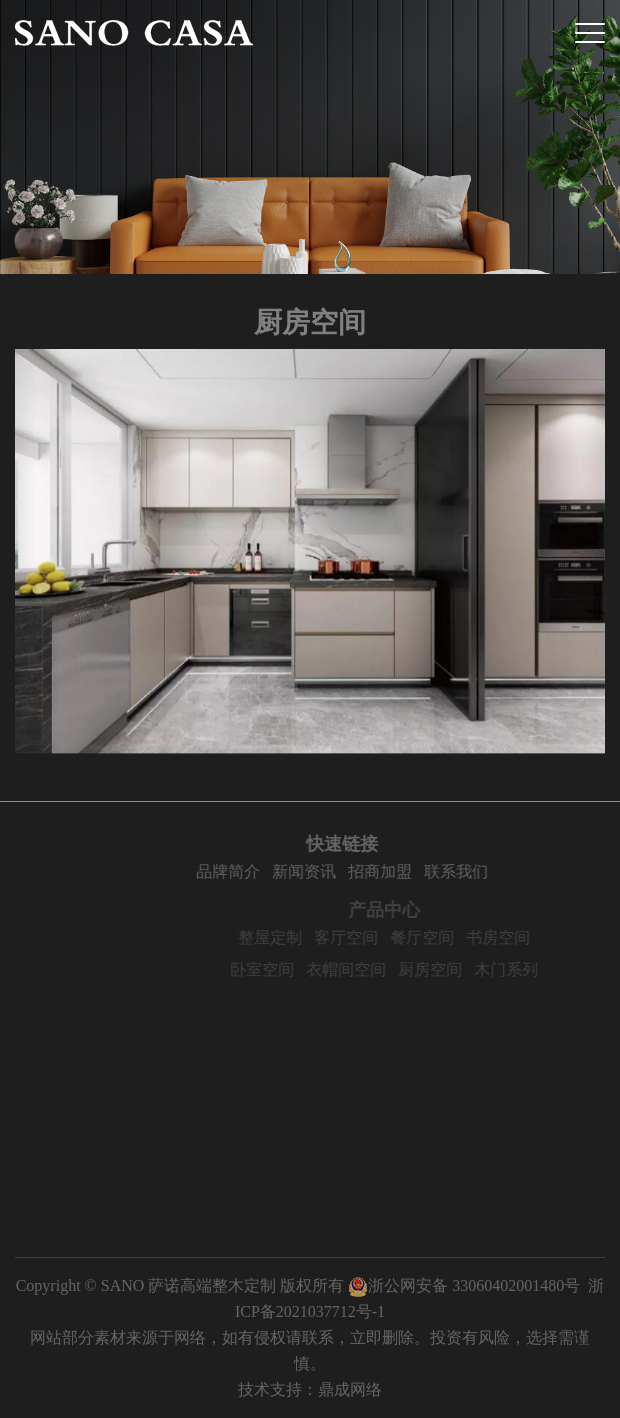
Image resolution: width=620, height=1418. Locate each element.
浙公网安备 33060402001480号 (464, 1285)
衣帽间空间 (386, 969)
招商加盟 (418, 871)
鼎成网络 (350, 1389)
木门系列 (546, 969)
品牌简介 (266, 871)
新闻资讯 (342, 871)
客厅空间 (386, 937)
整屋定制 (310, 937)
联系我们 (494, 871)
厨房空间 (470, 969)
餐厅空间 (462, 937)
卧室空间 (302, 969)
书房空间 (538, 937)
